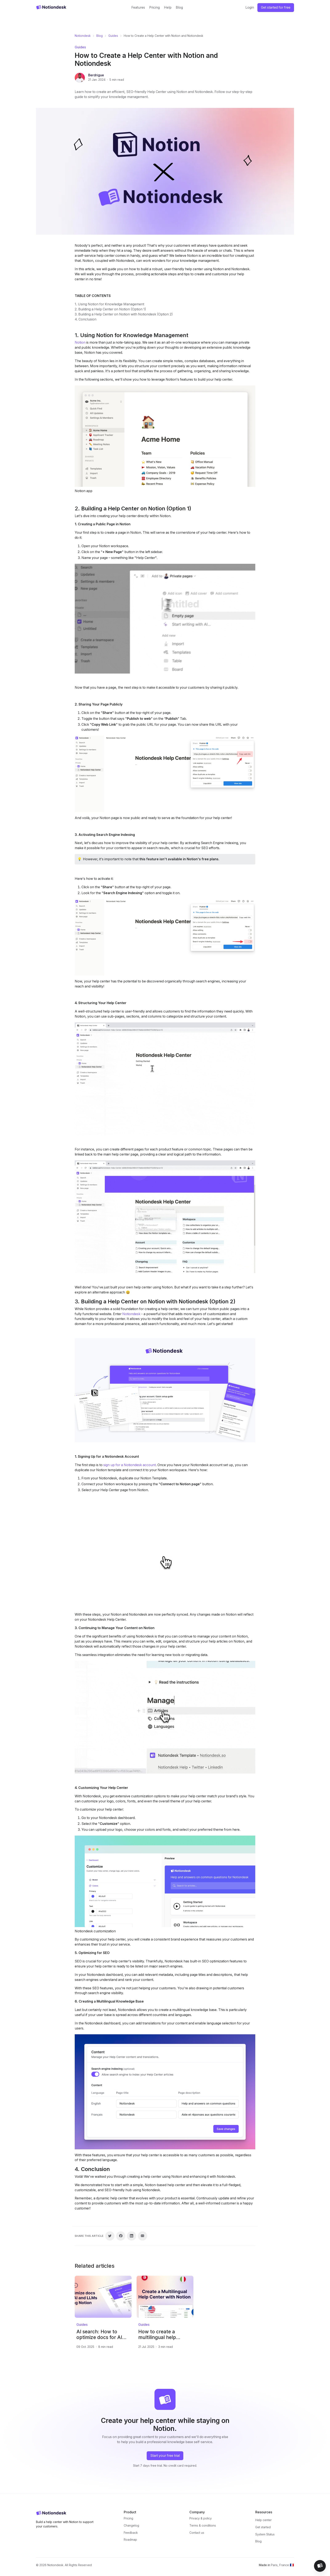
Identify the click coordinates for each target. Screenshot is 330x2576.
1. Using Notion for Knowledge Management (109, 304)
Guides (113, 35)
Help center (263, 2520)
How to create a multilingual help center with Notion (159, 2334)
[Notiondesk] (52, 7)
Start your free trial (165, 2456)
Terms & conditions (202, 2525)
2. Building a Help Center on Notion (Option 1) (110, 309)
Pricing (154, 7)
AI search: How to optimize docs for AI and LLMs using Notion (102, 2334)
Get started (263, 2527)
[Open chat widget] (320, 2566)
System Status (265, 2534)
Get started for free (275, 7)
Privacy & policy (200, 2518)
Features (138, 7)
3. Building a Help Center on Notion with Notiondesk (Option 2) (124, 314)
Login (249, 7)
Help (168, 7)
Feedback (131, 2532)
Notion (80, 342)
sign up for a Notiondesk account (129, 1465)
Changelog (131, 2525)
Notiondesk (83, 35)
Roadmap (130, 2539)
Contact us (196, 2532)
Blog (179, 7)
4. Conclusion (85, 319)
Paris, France (280, 2565)
